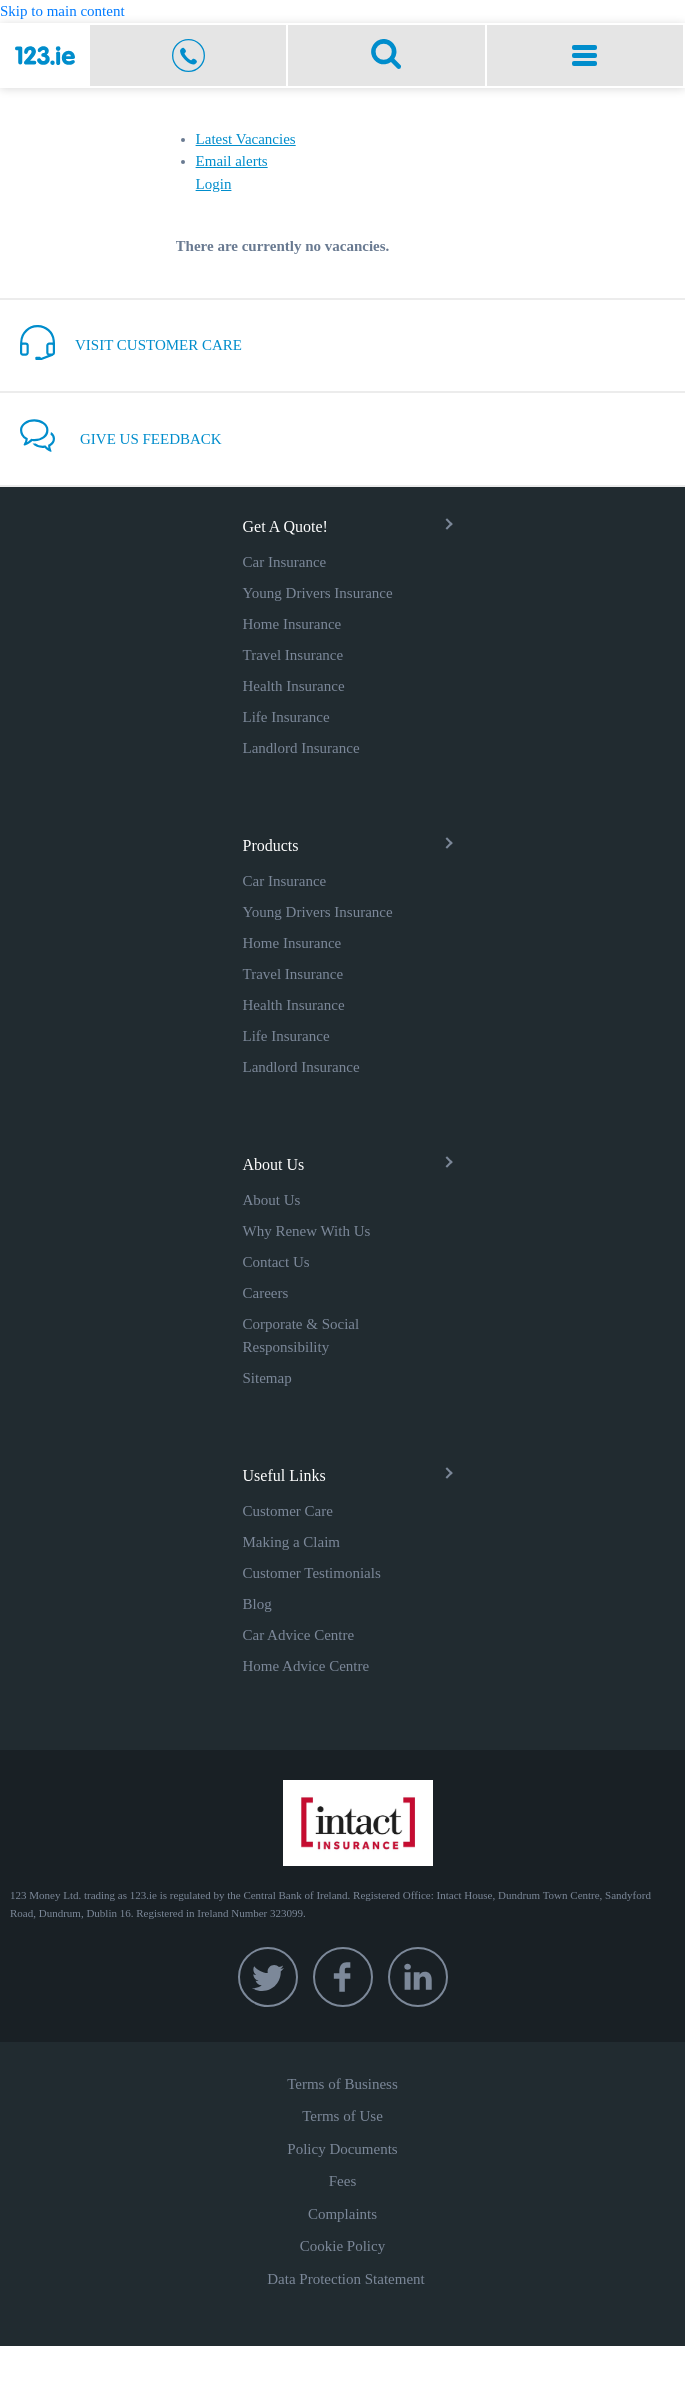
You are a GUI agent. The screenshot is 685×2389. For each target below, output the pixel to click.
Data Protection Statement (345, 2279)
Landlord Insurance (301, 748)
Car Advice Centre (299, 1635)
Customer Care (288, 1511)
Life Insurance (286, 717)
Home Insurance (292, 624)
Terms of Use (342, 2116)
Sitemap (267, 1378)
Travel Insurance (293, 655)
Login (214, 184)
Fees (343, 2181)
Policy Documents (342, 2149)
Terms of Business (342, 2084)
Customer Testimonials (312, 1573)
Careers (266, 1293)
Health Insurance (294, 686)
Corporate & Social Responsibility (301, 1335)
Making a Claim (292, 1542)
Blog (257, 1604)
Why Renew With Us (307, 1231)
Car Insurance (285, 562)
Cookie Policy (342, 2246)
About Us (272, 1200)
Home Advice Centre (306, 1666)
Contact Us (276, 1262)
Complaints (342, 2214)
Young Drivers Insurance (318, 593)
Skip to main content (62, 11)
